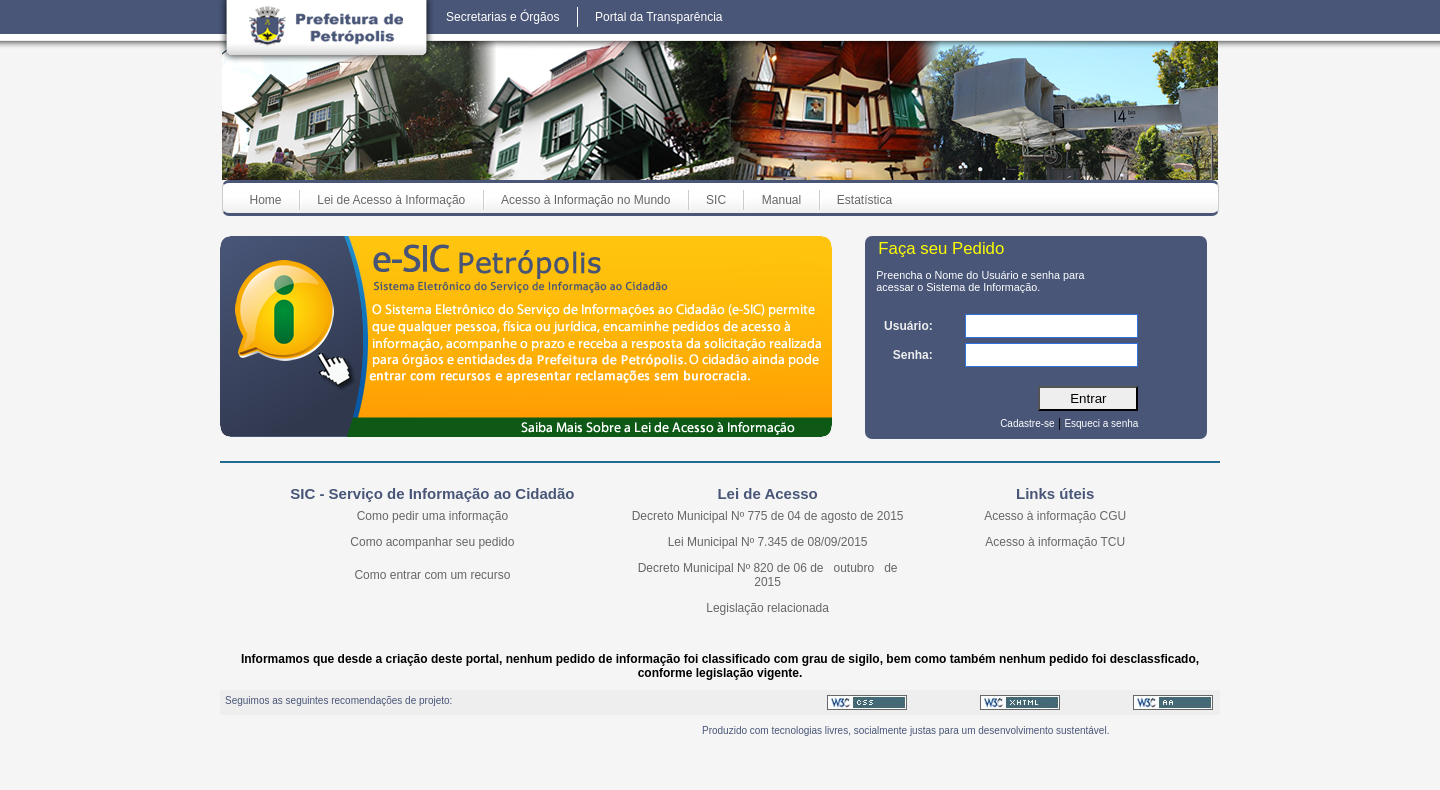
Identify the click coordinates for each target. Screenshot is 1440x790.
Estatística (864, 200)
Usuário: (908, 326)
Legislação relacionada (767, 608)
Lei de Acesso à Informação (391, 200)
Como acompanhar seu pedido (432, 542)
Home (266, 200)
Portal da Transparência (658, 17)
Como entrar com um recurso (432, 575)
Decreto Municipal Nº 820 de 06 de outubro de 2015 (768, 575)
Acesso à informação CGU (1055, 516)
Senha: (913, 355)
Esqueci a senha (1101, 423)
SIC (716, 200)
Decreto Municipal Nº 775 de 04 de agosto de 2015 (768, 516)
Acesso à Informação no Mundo (585, 200)
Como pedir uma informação (432, 516)
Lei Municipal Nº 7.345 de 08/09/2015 (768, 542)
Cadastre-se (1027, 423)
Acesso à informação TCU (1055, 542)
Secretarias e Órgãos (502, 17)
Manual (781, 200)
